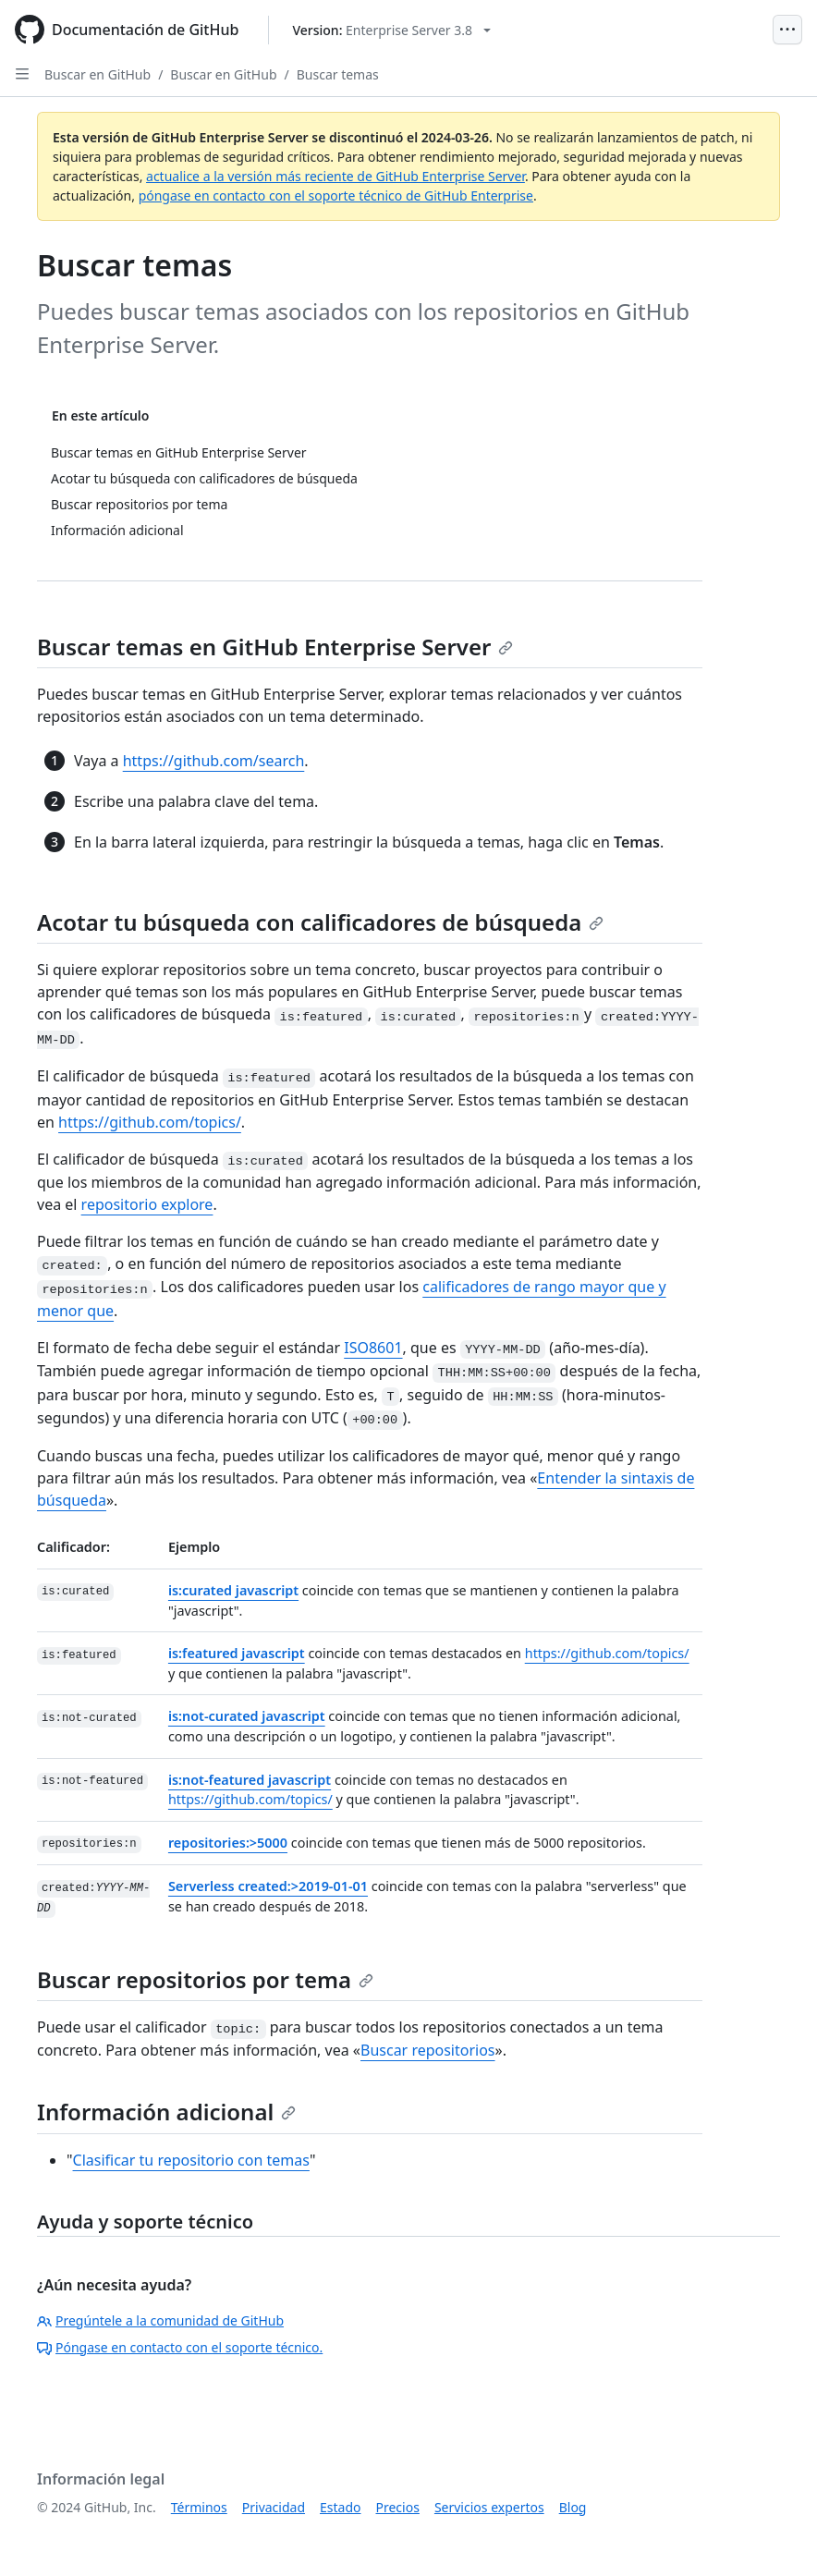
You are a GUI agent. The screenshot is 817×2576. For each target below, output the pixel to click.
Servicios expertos (489, 2507)
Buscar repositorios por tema (205, 1979)
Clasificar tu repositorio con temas (191, 2160)
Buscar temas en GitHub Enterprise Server (275, 646)
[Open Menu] (787, 29)
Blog (573, 2507)
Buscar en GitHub (97, 74)
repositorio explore (147, 1204)
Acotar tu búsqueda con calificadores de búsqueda (320, 922)
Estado (340, 2507)
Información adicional (166, 2111)
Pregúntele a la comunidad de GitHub (160, 2320)
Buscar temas (338, 74)
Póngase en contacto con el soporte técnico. (180, 2347)
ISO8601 (373, 1347)
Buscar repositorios (427, 2050)
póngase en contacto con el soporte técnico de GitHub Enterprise (336, 195)
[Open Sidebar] (22, 74)
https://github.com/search (214, 761)
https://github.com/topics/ (149, 1122)
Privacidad (273, 2507)
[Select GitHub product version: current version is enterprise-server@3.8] (391, 30)
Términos (199, 2507)
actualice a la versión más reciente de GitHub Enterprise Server (335, 176)
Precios (398, 2507)
